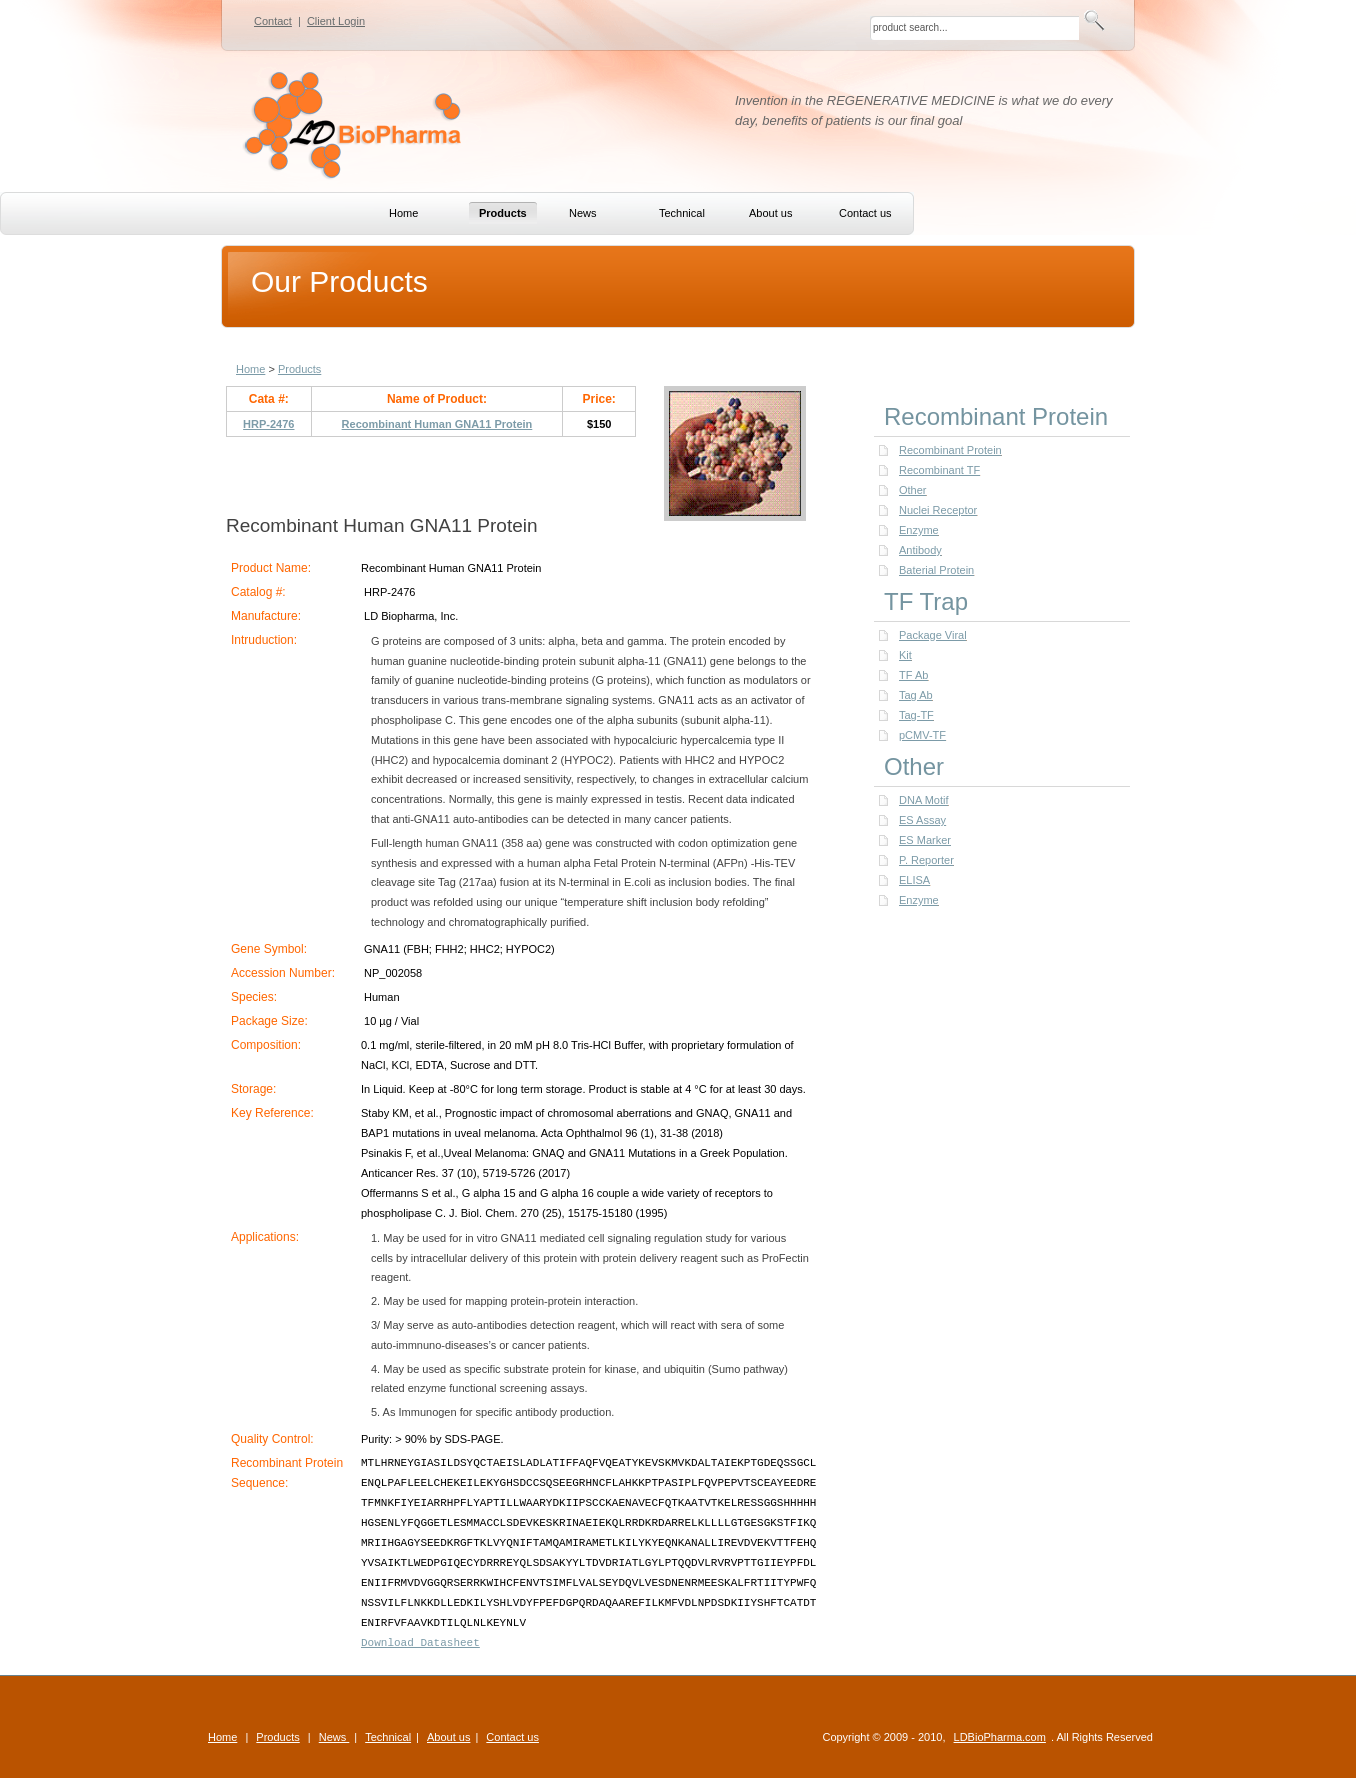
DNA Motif (924, 800)
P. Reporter (926, 860)
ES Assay (922, 820)
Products (299, 369)
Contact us (512, 1737)
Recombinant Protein (950, 450)
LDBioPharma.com (1000, 1737)
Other (913, 490)
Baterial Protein (936, 570)
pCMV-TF (922, 735)
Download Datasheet (420, 1643)
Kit (905, 655)
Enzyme (919, 530)
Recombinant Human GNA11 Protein (437, 424)
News (334, 1737)
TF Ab (913, 675)
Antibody (920, 550)
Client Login (336, 21)
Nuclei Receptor (938, 510)
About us (448, 1737)
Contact (273, 21)
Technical (388, 1737)
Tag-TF (916, 715)
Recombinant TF (939, 470)
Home (250, 369)
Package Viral (933, 635)
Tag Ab (916, 695)
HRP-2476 (268, 424)
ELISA (914, 880)
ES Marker (925, 840)
